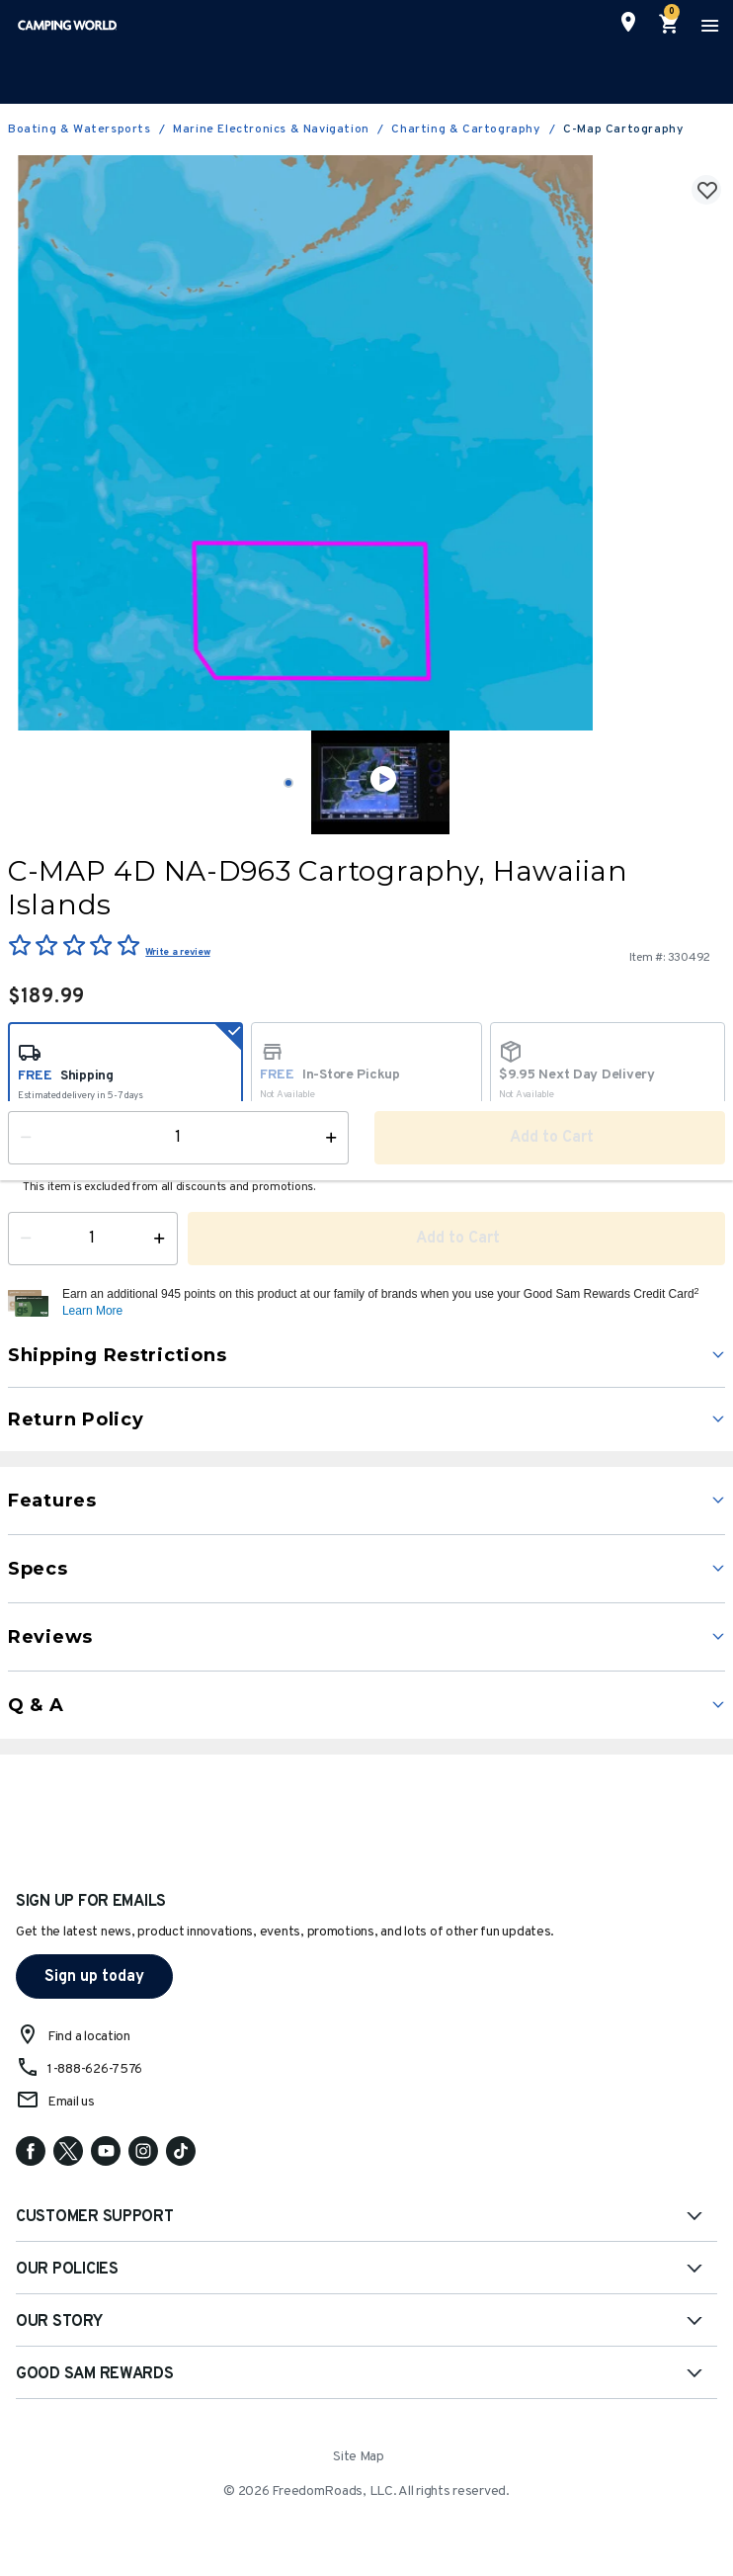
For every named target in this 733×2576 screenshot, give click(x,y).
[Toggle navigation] (707, 25)
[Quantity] (93, 1238)
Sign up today (94, 1977)
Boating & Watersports (79, 129)
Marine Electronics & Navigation (271, 129)
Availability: (54, 1157)
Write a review (177, 952)
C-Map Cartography (623, 129)
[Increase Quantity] (163, 1238)
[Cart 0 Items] (670, 25)
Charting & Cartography (465, 129)
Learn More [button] (92, 1311)
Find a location (88, 2036)
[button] (391, 1303)
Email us (71, 2102)
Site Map (358, 2456)
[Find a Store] (628, 22)
